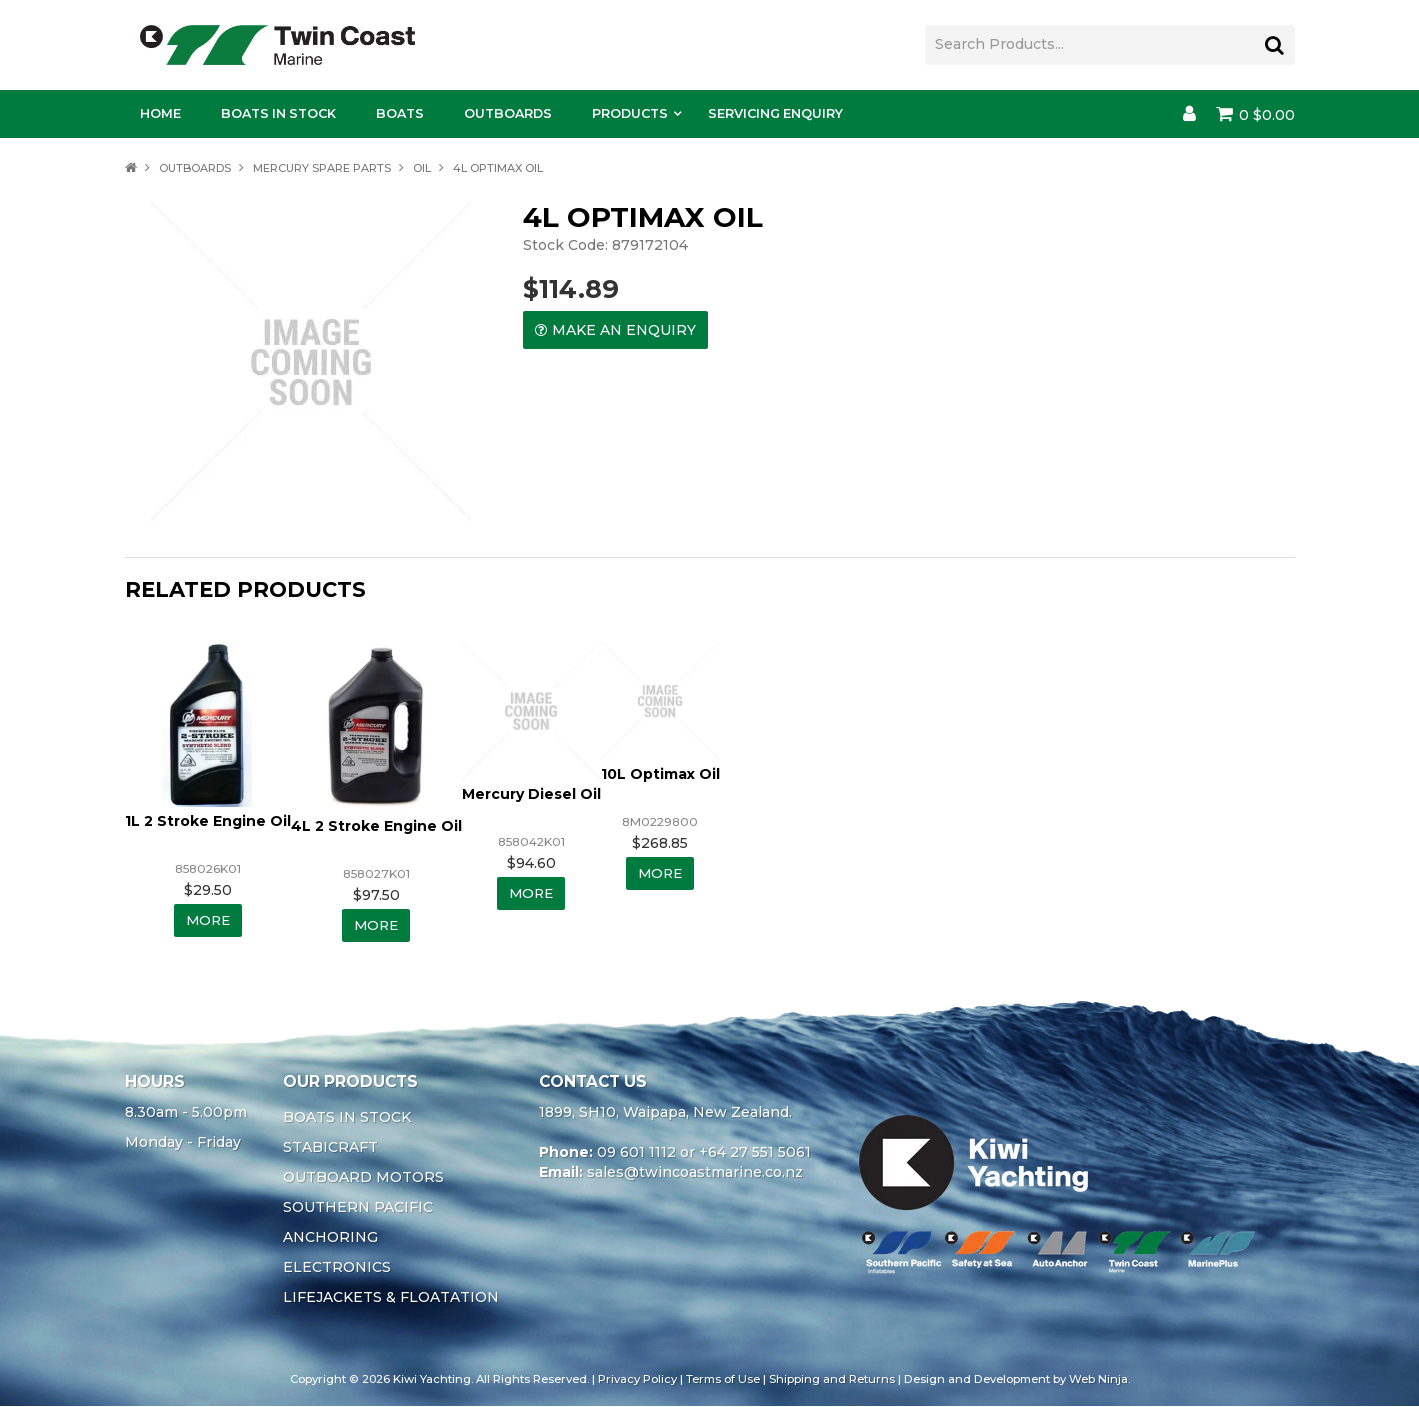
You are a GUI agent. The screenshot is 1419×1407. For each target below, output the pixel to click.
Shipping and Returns (832, 1380)
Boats (400, 113)
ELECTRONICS (337, 1268)
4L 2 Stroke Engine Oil (376, 826)
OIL (422, 168)
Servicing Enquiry (775, 113)
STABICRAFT (330, 1148)
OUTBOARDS (195, 168)
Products (630, 113)
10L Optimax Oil (660, 774)
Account (1189, 114)
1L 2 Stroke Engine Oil (208, 821)
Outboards (508, 113)
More (207, 921)
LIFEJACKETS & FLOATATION (391, 1298)
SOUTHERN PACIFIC (358, 1208)
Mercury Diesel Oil (531, 794)
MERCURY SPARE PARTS (322, 168)
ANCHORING (330, 1238)
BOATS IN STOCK (347, 1118)
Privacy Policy (637, 1380)
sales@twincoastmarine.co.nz (695, 1173)
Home (160, 113)
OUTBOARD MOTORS (363, 1178)
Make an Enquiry (624, 330)
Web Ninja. (1099, 1380)
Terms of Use (723, 1380)
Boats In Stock (278, 113)
